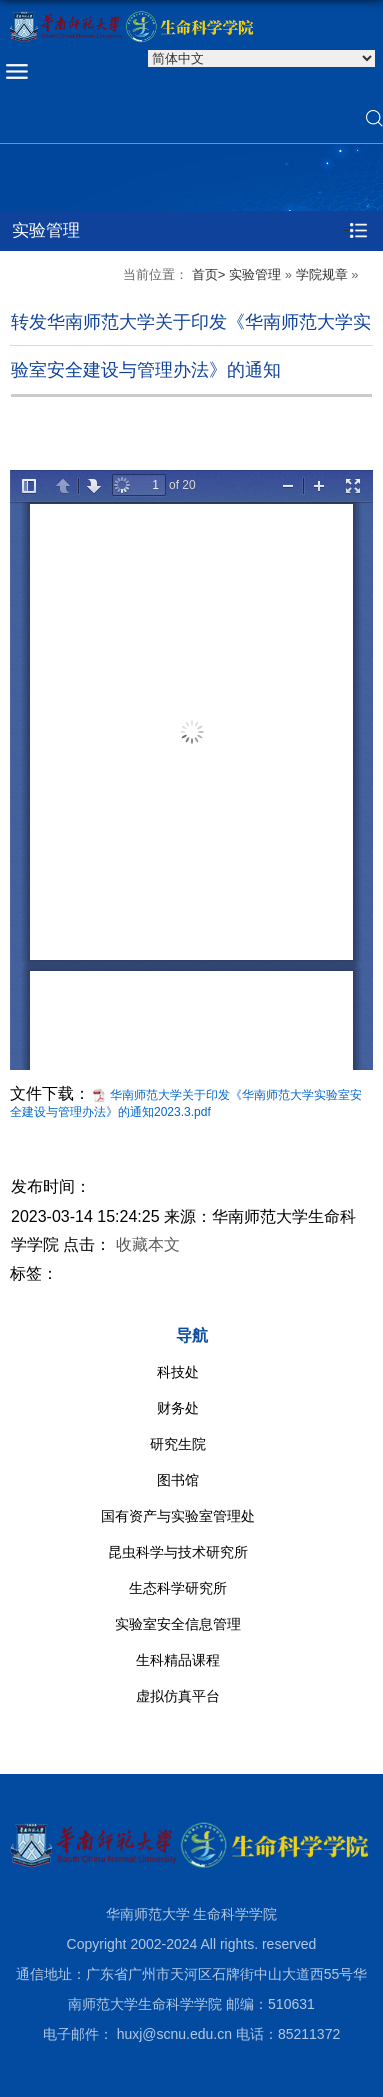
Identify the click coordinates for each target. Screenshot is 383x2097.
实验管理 (255, 274)
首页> (209, 274)
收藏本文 (148, 1244)
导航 (192, 1335)
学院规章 (322, 274)
